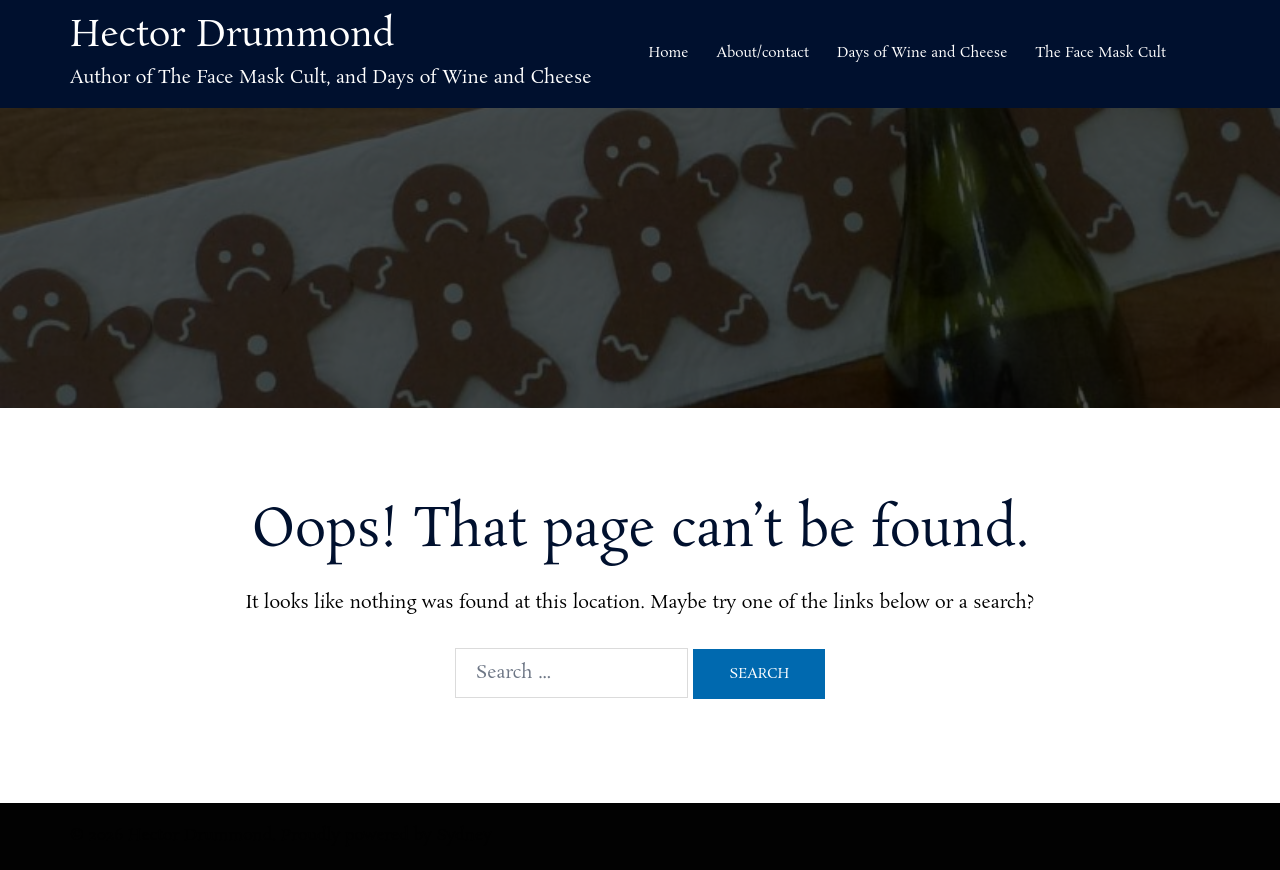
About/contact (762, 53)
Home (668, 53)
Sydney (464, 835)
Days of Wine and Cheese (922, 53)
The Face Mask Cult (1100, 53)
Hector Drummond (232, 36)
